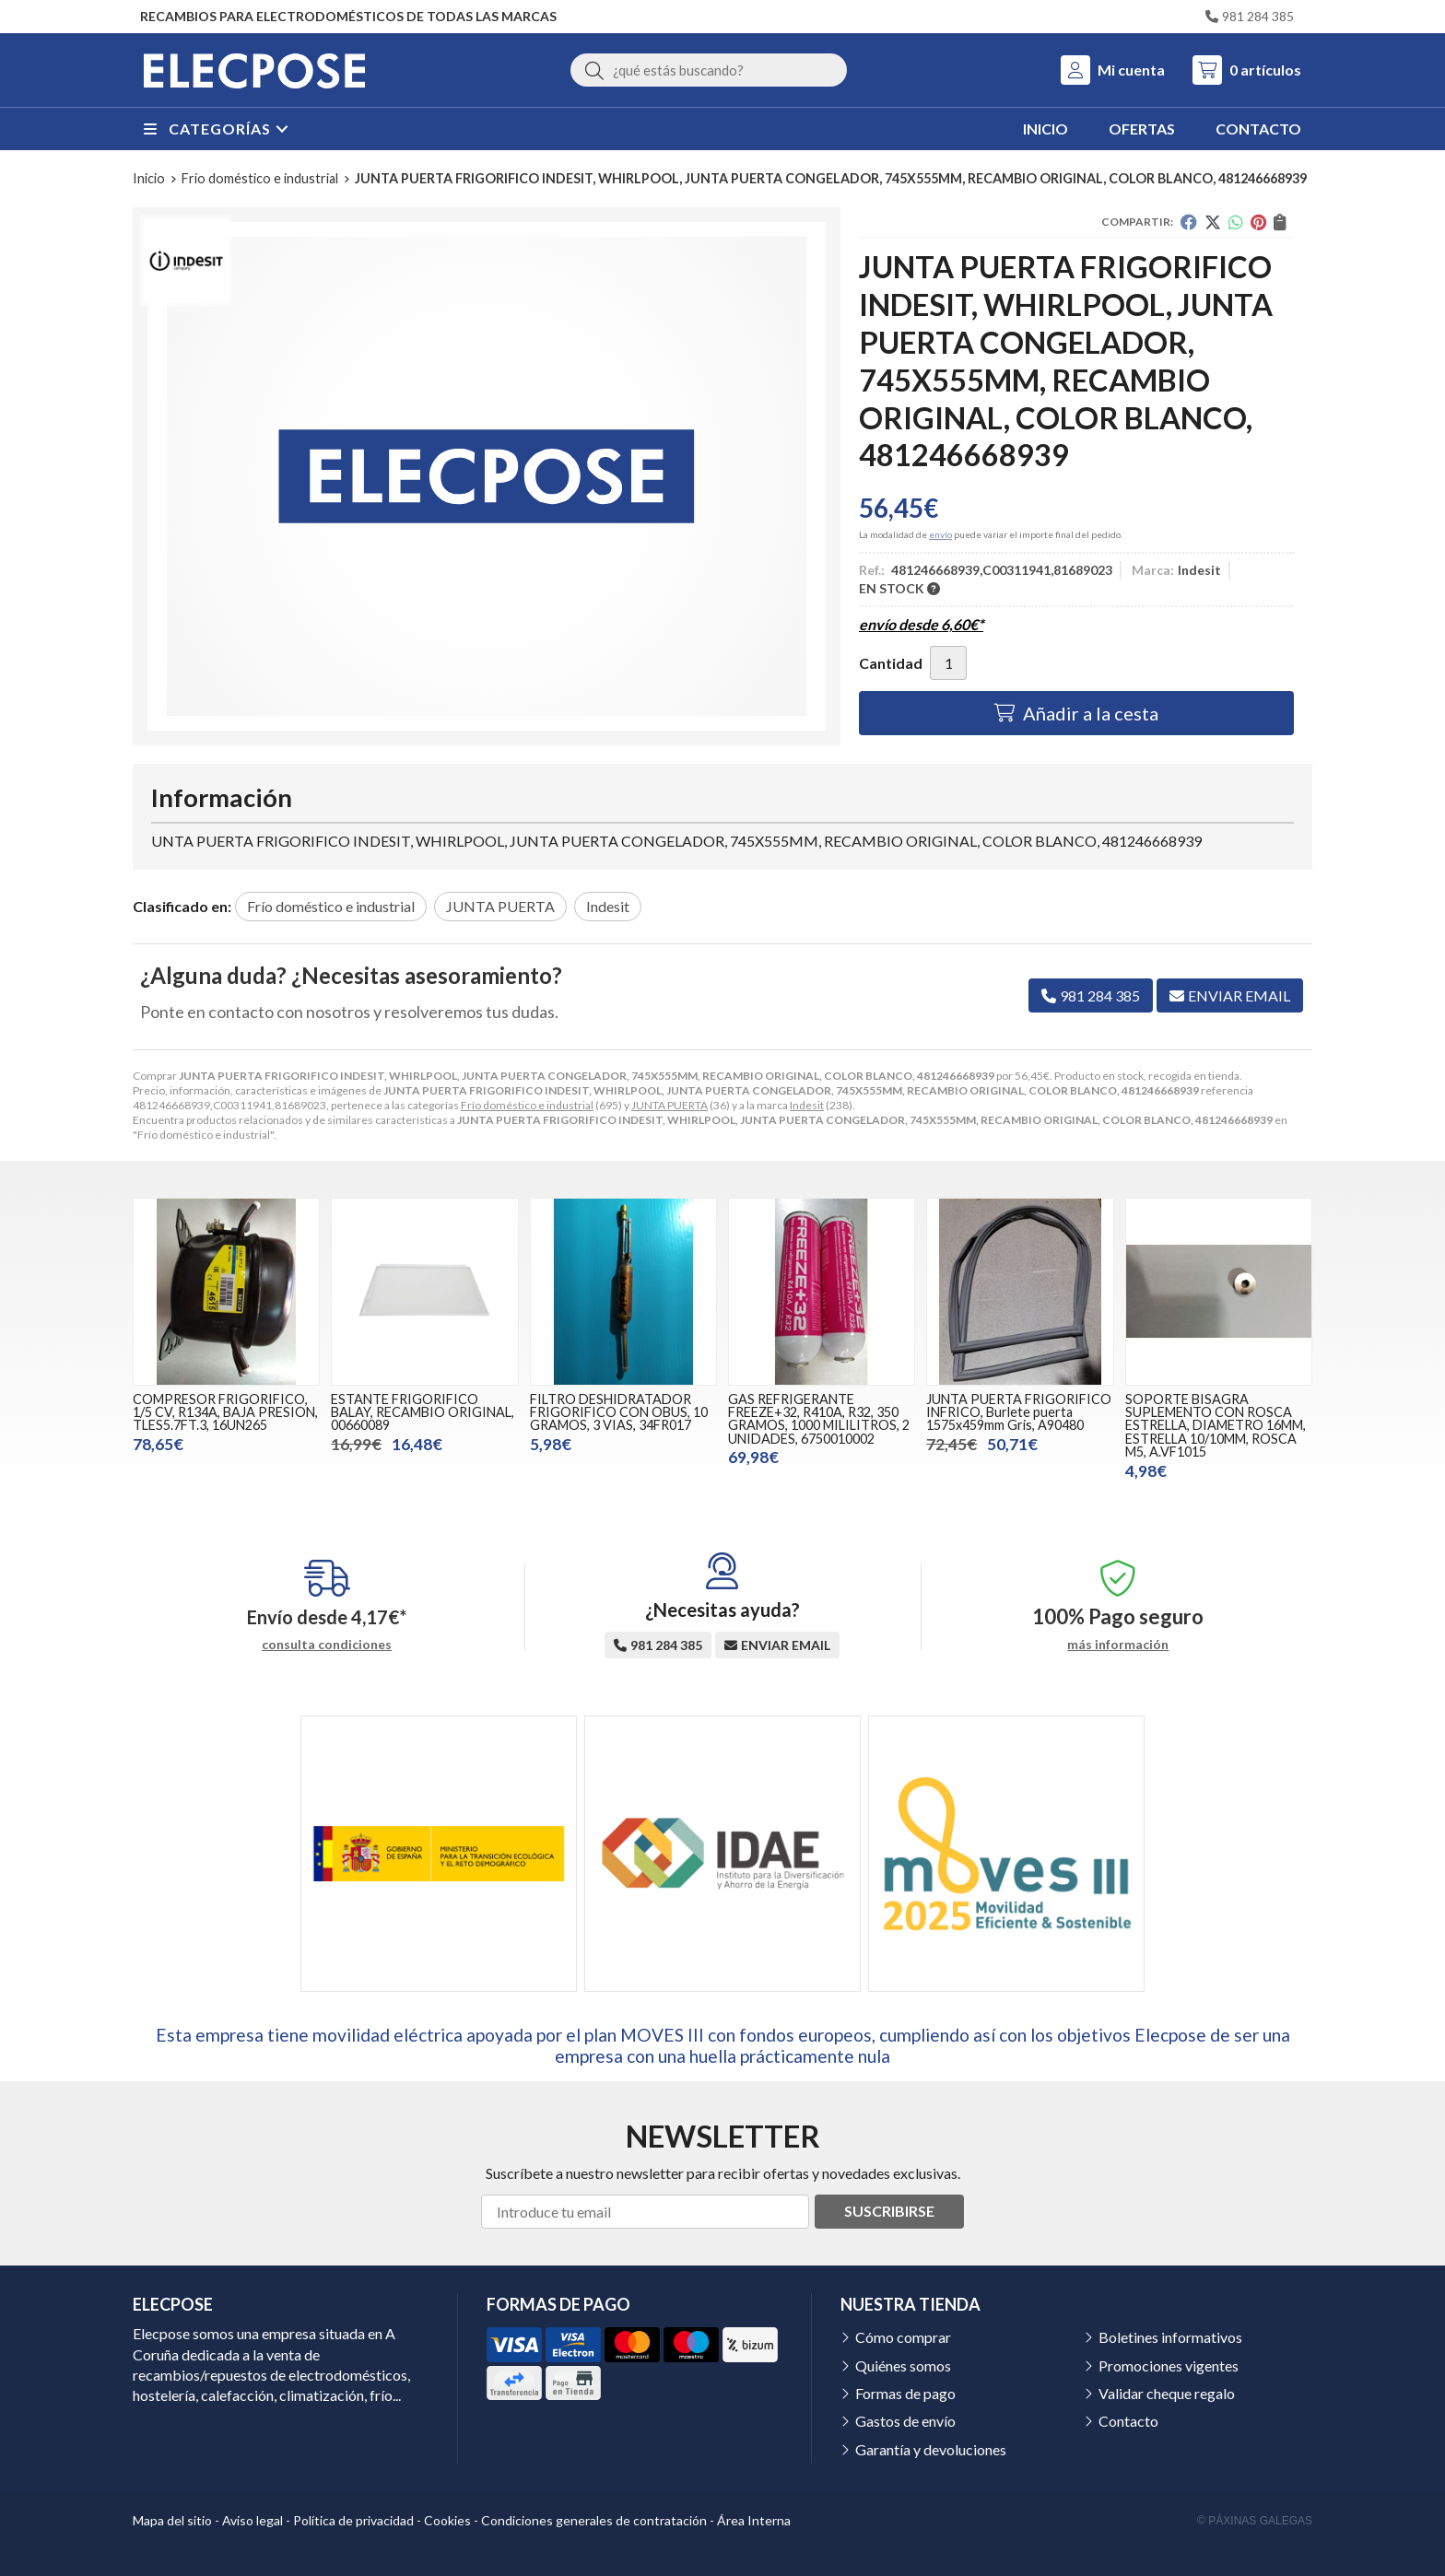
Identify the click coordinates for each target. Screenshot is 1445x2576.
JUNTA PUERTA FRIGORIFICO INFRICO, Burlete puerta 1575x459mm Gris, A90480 (1018, 1412)
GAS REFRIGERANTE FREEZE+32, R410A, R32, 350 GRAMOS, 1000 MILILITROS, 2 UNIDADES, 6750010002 (819, 1418)
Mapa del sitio (172, 2520)
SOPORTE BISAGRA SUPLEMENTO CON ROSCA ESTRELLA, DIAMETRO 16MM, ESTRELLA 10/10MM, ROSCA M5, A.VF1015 (1215, 1425)
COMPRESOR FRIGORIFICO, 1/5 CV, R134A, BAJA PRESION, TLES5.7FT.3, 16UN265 (225, 1412)
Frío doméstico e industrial (527, 1105)
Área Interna (754, 2520)
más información (1118, 1644)
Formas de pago (905, 2393)
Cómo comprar (903, 2337)
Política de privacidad (353, 2520)
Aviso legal (252, 2520)
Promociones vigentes (1168, 2365)
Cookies (447, 2520)
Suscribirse (889, 2210)
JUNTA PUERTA (669, 1105)
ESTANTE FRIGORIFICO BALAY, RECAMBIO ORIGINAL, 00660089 (422, 1412)
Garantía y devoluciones (930, 2449)
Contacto (1128, 2421)
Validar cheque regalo (1166, 2393)
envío (940, 534)
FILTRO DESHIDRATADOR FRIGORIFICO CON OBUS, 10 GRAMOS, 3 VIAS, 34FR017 (619, 1412)
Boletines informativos (1170, 2337)
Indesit (807, 1105)
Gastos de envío (905, 2421)
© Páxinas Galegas (1254, 2520)
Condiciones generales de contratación (594, 2520)
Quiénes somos (903, 2365)
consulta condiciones (327, 1644)
